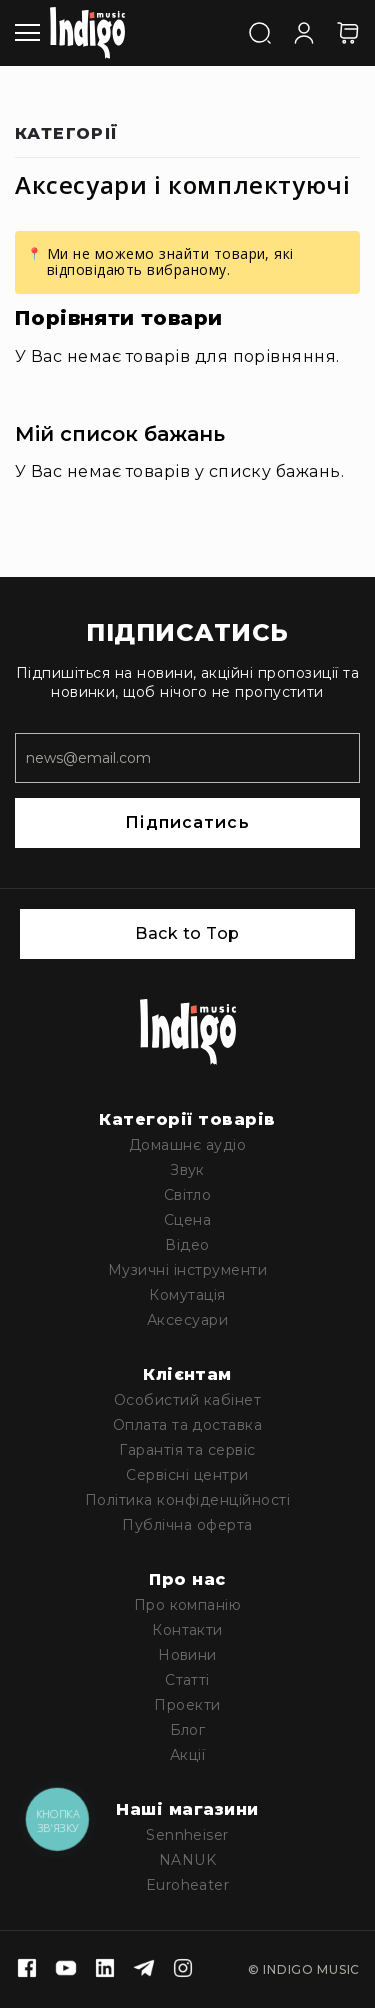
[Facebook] (27, 1969)
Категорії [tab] (67, 134)
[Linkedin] (105, 1969)
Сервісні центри (187, 1475)
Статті (187, 1680)
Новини (187, 1655)
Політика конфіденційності (187, 1500)
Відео (187, 1245)
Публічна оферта (187, 1525)
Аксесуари (187, 1320)
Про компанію (188, 1605)
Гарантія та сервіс (187, 1450)
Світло (188, 1195)
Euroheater (188, 1885)
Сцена (187, 1220)
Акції (187, 1755)
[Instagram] (183, 1969)
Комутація (187, 1295)
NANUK (187, 1860)
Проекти (187, 1705)
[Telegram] (144, 1969)
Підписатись (187, 822)
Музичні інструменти (187, 1270)
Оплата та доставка (188, 1425)
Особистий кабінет (187, 1400)
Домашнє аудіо (187, 1145)
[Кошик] (348, 33)
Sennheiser (187, 1835)
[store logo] (87, 33)
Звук (187, 1170)
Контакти (187, 1630)
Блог (188, 1730)
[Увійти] (304, 31)
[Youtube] (66, 1969)
